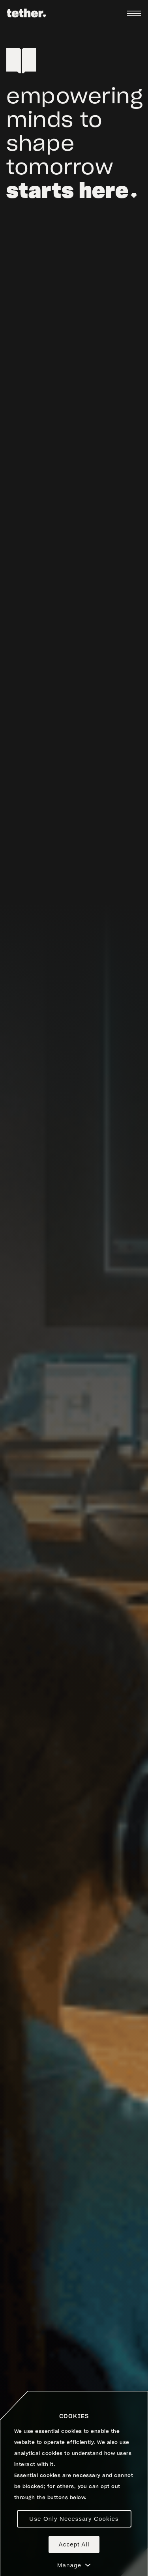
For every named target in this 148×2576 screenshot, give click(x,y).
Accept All (74, 2544)
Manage (74, 2565)
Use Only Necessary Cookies (73, 2518)
